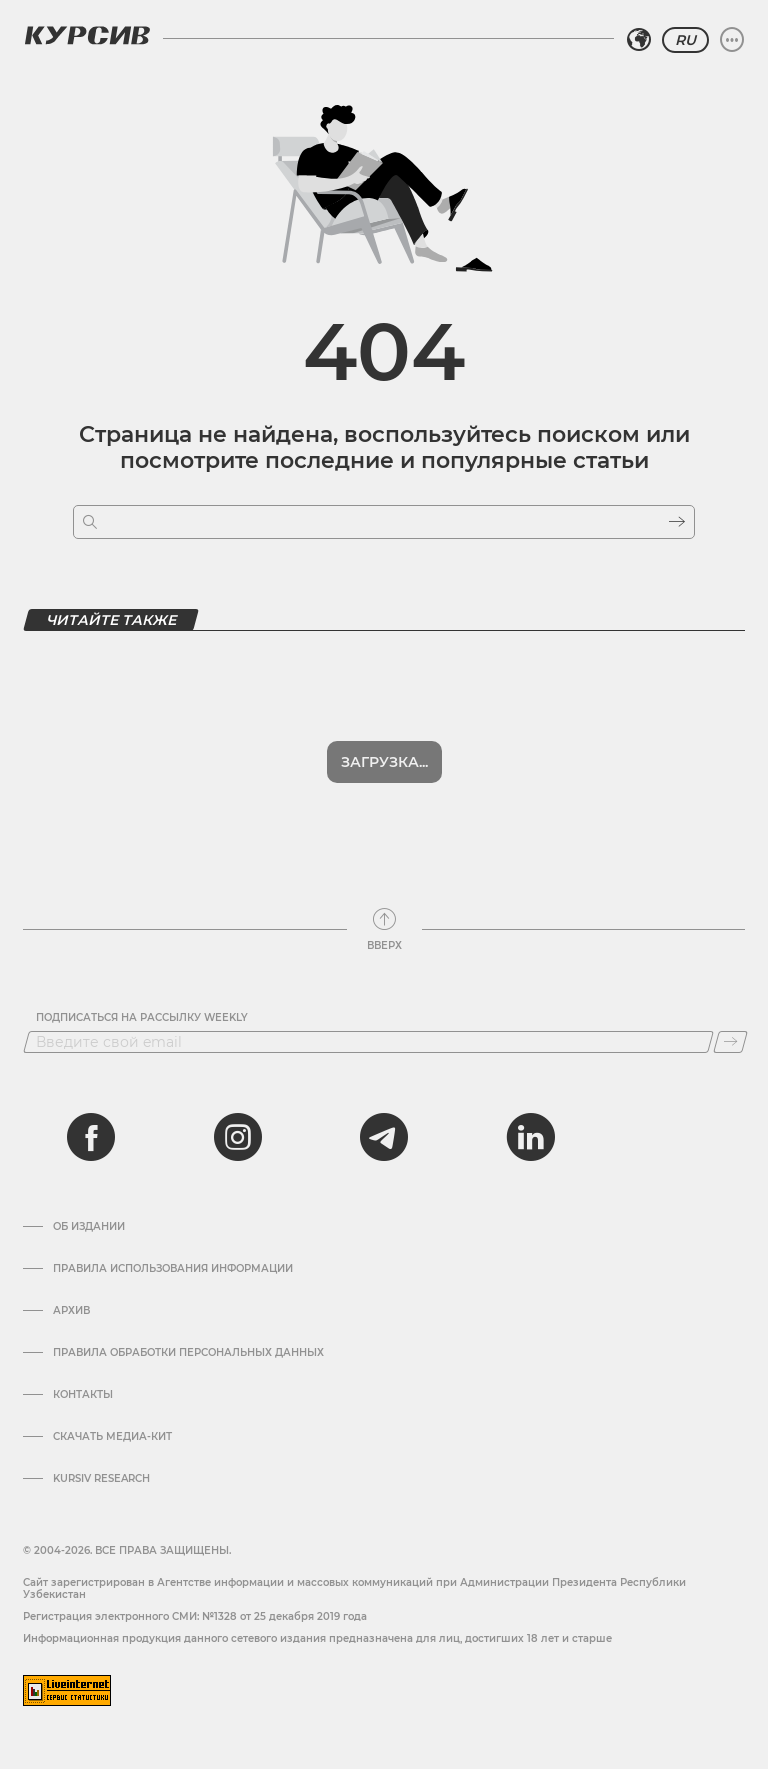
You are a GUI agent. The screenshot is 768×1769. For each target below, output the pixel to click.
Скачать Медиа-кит (112, 1437)
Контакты (83, 1395)
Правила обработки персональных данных (188, 1353)
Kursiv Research (101, 1479)
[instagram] (238, 1137)
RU (685, 40)
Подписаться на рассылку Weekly (142, 1018)
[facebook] (91, 1137)
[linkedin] (530, 1137)
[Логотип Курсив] (87, 35)
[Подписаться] (730, 1042)
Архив (71, 1311)
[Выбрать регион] (639, 40)
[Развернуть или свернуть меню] (732, 40)
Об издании (89, 1227)
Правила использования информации (173, 1269)
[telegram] (384, 1137)
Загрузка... (384, 762)
